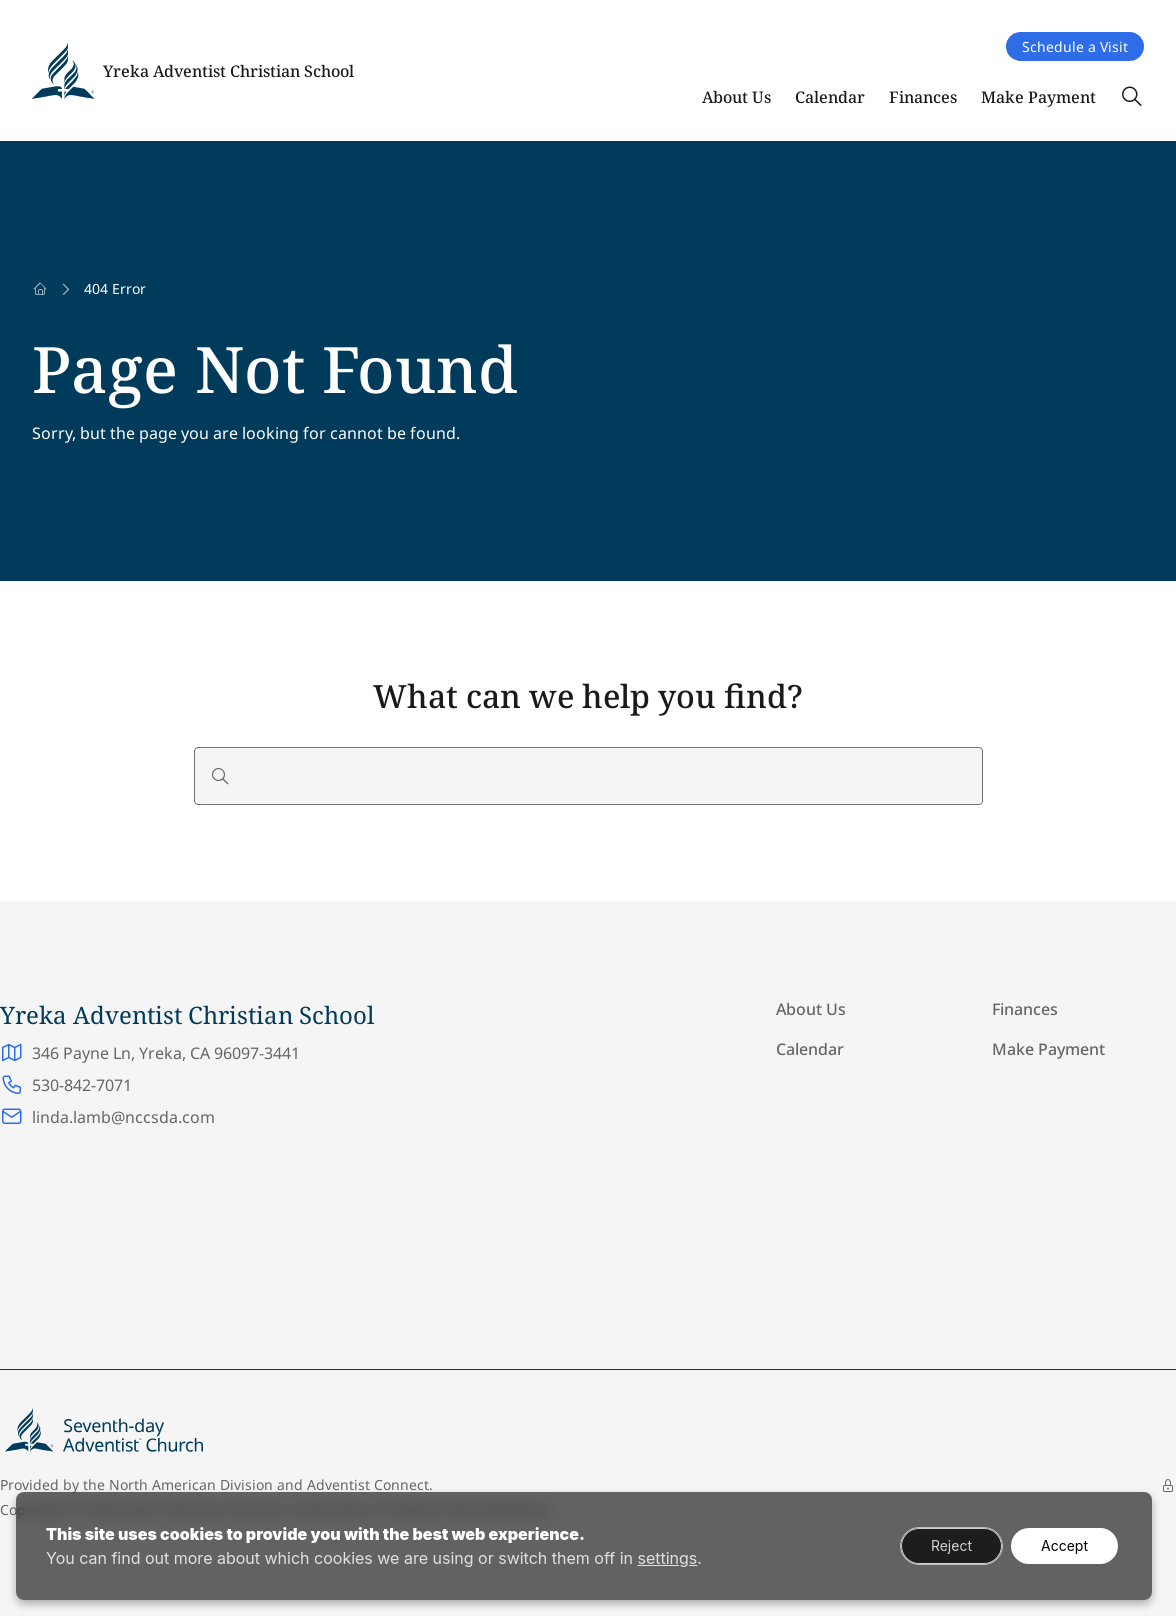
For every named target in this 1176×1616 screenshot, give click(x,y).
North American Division (191, 1484)
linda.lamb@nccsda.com (123, 1117)
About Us (736, 97)
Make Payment (1038, 97)
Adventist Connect (368, 1484)
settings (667, 1558)
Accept (1064, 1545)
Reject (951, 1545)
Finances (923, 97)
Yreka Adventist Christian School (228, 71)
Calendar (830, 97)
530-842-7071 (82, 1085)
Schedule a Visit (1075, 46)
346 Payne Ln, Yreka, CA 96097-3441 (166, 1053)
